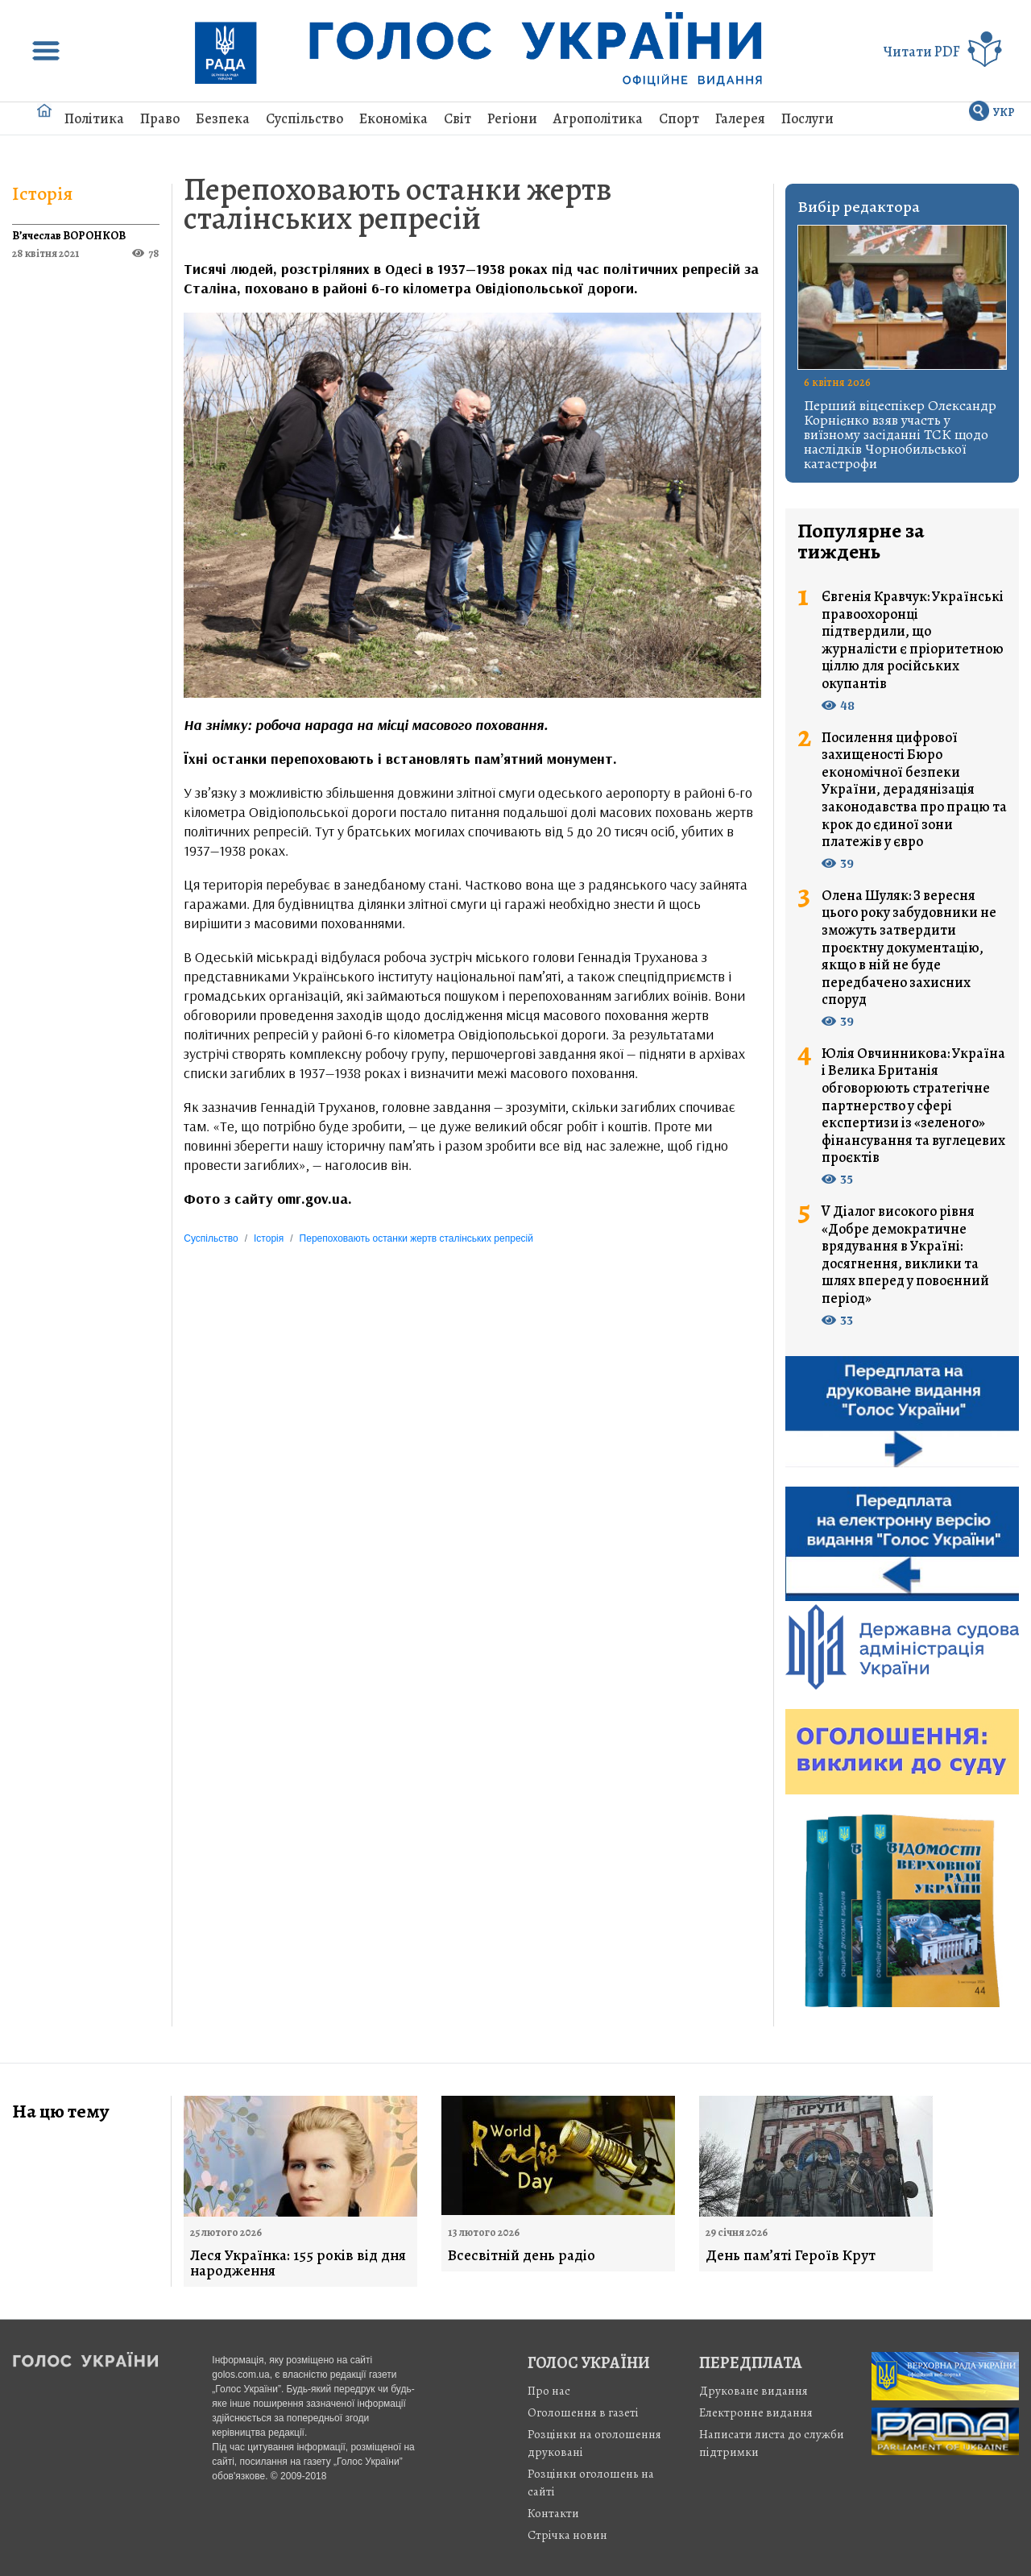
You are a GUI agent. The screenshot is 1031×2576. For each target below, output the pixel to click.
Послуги (807, 118)
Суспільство (304, 118)
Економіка (393, 118)
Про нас (549, 2391)
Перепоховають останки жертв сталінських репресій (397, 203)
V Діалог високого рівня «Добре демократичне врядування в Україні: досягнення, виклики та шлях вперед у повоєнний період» (905, 1255)
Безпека (223, 118)
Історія (42, 193)
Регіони (512, 118)
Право (160, 118)
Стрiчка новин (567, 2535)
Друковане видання (753, 2391)
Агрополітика (598, 118)
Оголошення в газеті (583, 2412)
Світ (457, 118)
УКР (1004, 112)
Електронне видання (756, 2412)
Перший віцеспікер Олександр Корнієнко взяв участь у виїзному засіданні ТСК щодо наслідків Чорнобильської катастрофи (900, 434)
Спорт (679, 118)
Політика (94, 118)
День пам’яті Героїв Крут (791, 2255)
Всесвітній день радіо (521, 2255)
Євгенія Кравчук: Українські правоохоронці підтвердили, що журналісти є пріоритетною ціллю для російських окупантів (913, 640)
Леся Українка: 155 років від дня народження (298, 2263)
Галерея (740, 118)
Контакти (553, 2513)
